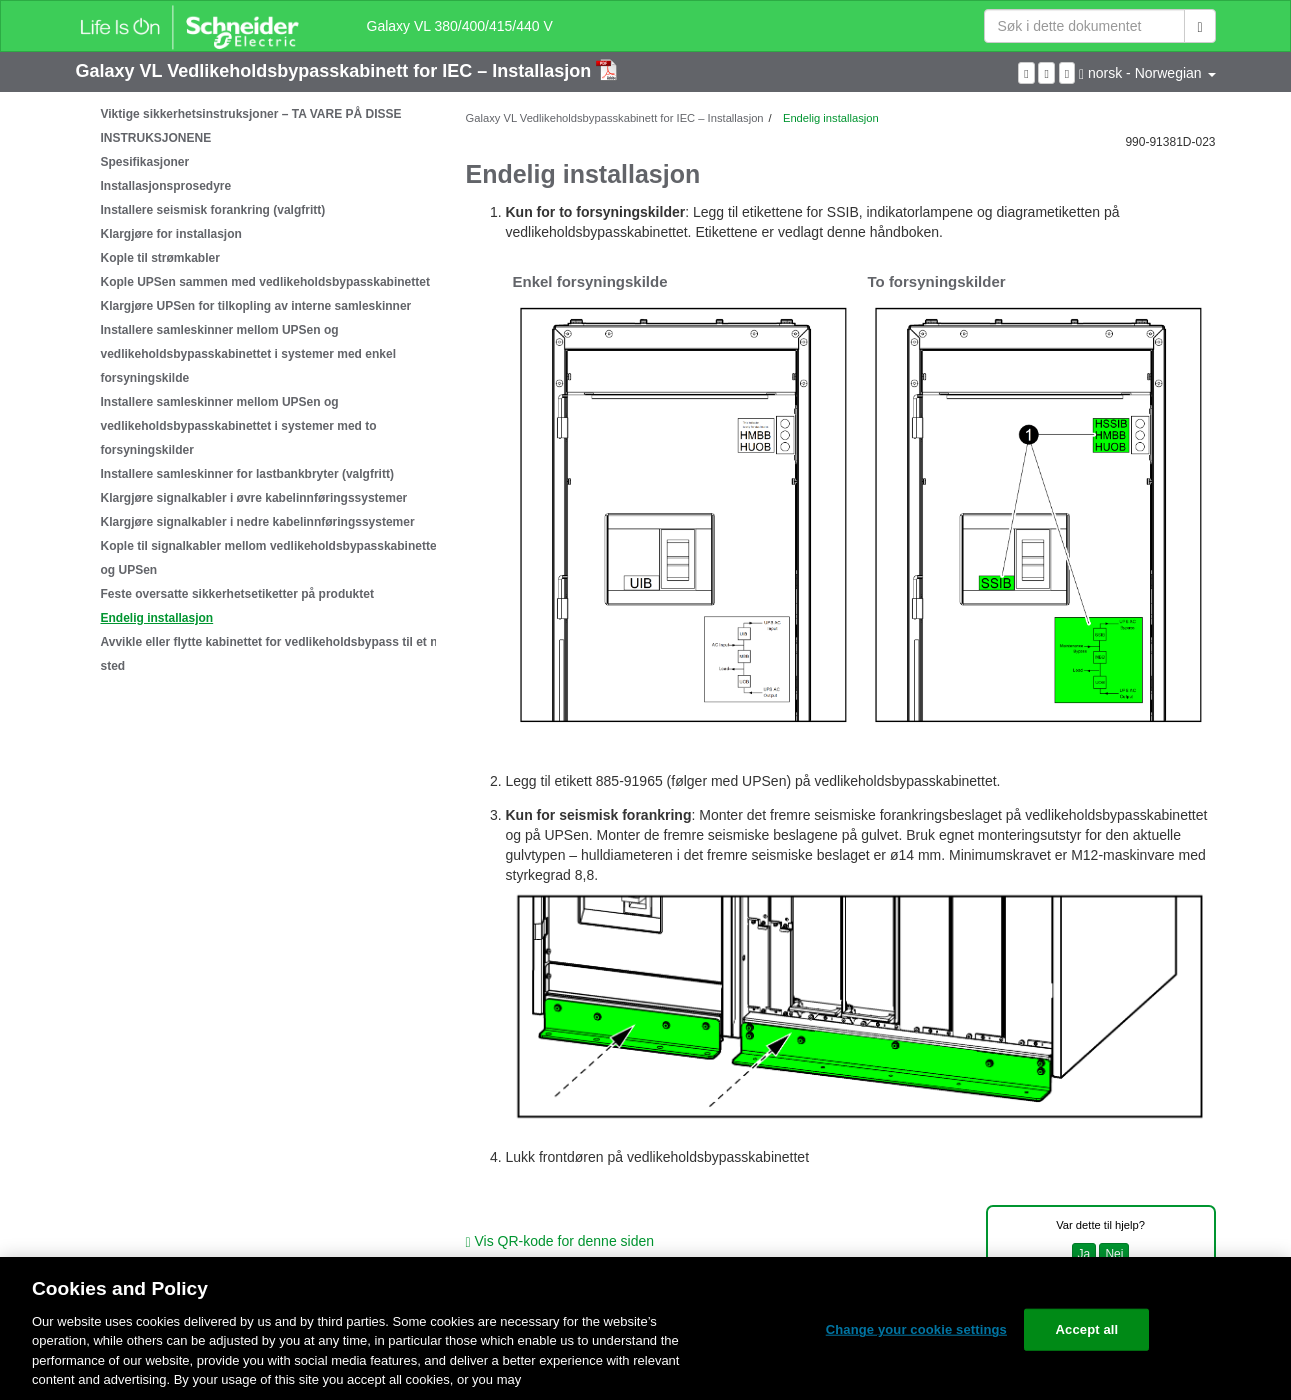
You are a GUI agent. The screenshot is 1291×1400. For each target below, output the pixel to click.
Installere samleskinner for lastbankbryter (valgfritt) (247, 474)
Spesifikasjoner (145, 162)
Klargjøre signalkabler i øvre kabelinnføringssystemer (254, 498)
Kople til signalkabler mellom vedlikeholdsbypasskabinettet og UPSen (271, 558)
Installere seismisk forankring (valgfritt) (213, 210)
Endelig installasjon (157, 618)
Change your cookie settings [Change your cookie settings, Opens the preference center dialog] (916, 1329)
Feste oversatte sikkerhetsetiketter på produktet (237, 594)
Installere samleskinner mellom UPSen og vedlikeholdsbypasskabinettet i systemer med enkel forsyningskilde (248, 354)
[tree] (256, 390)
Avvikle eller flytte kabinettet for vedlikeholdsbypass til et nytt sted (277, 654)
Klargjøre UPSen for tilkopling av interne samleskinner (256, 306)
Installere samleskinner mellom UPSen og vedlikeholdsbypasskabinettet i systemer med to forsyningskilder (239, 426)
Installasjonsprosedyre (166, 186)
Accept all (1087, 1329)
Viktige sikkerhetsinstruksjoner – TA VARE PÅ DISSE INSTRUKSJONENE (251, 126)
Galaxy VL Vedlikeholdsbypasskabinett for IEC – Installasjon (336, 71)
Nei (1114, 1254)
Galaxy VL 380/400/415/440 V (460, 26)
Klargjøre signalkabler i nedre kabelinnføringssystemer (258, 522)
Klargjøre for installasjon (171, 234)
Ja (1084, 1254)
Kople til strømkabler (160, 258)
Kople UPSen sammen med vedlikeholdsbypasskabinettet (265, 282)
